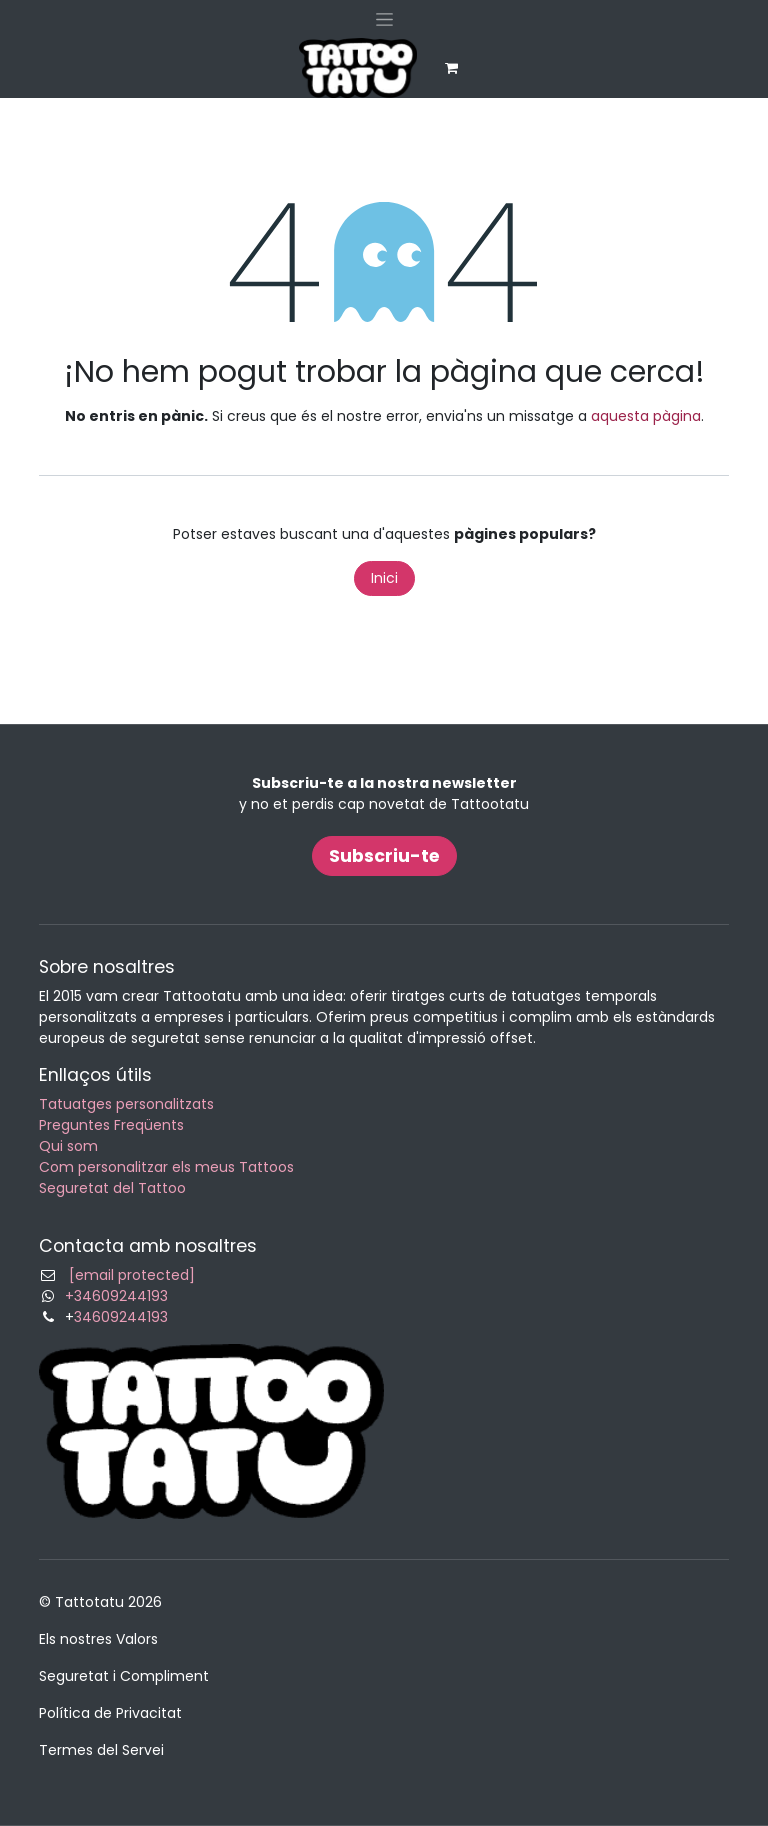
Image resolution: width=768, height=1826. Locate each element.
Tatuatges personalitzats (126, 1104)
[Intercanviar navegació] (384, 19)
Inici (384, 578)
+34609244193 (116, 1296)
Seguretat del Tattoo (112, 1188)
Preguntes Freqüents (111, 1125)
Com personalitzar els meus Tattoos (166, 1167)
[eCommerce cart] (451, 68)
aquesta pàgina (646, 416)
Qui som (68, 1146)
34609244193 (121, 1317)
